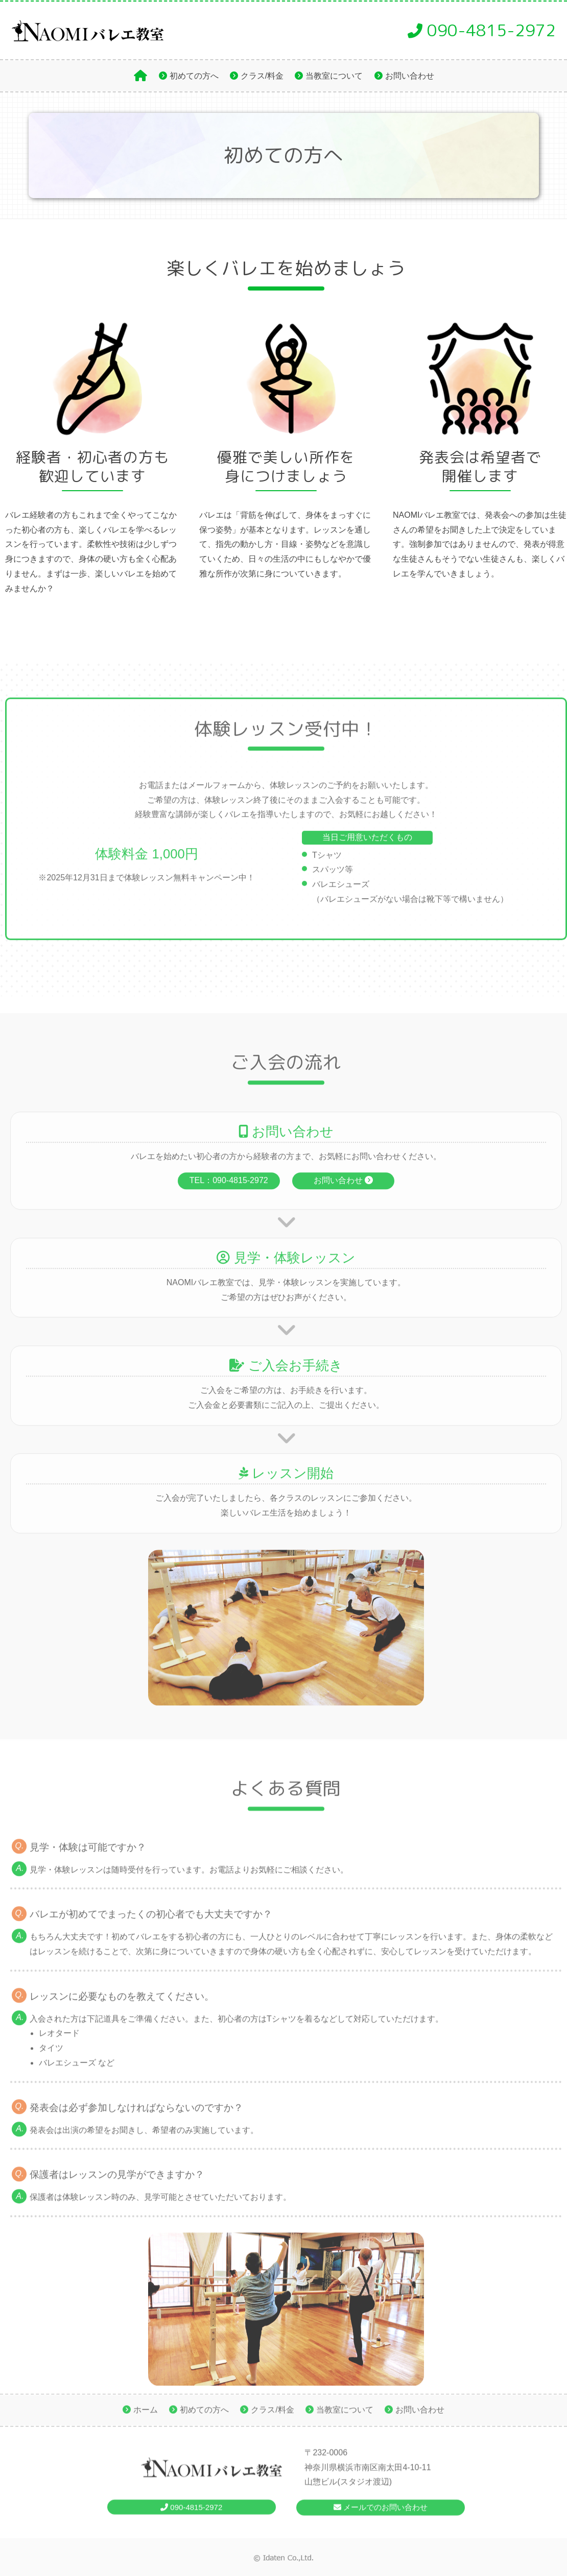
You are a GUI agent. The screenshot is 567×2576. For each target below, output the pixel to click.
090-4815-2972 (482, 30)
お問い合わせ (409, 75)
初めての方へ (194, 75)
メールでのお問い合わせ (381, 2516)
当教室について (334, 75)
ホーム (145, 2413)
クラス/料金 (262, 75)
